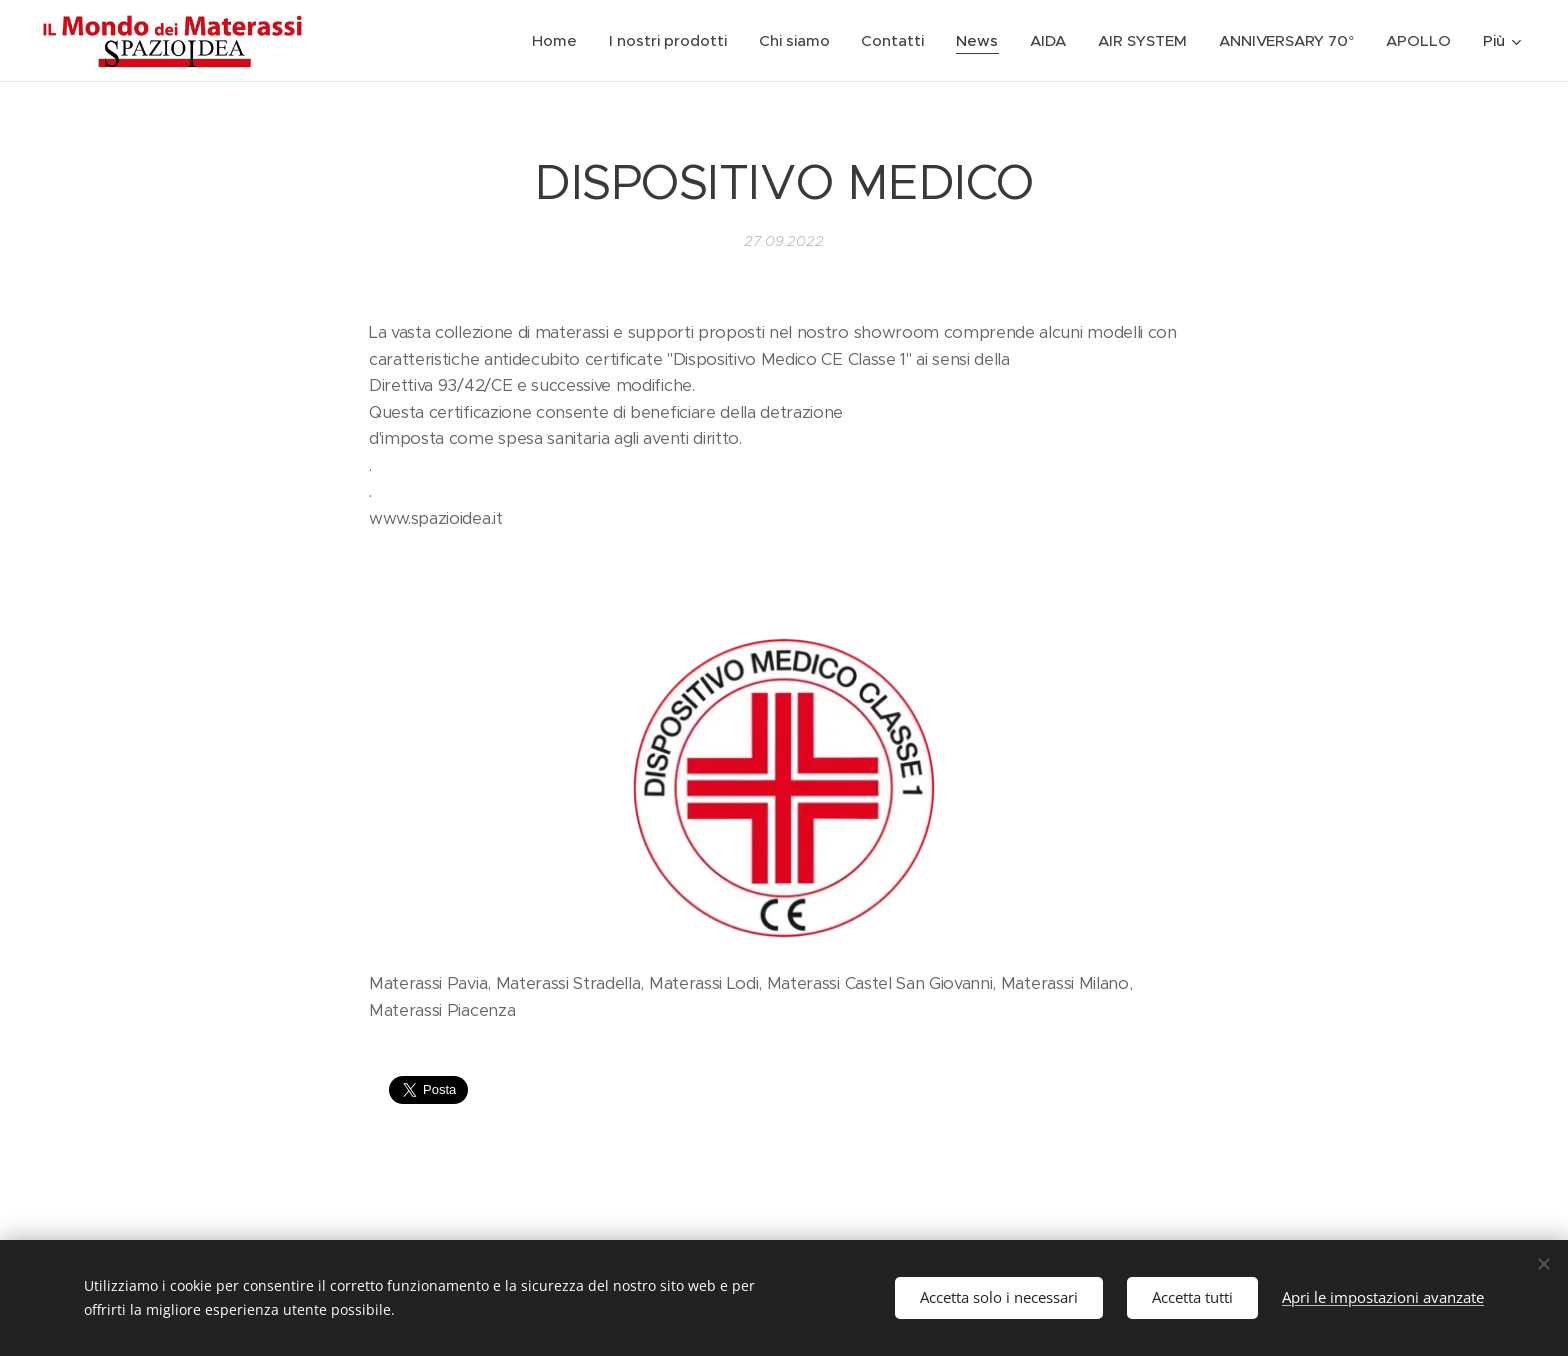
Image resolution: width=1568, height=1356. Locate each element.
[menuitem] (558, 41)
